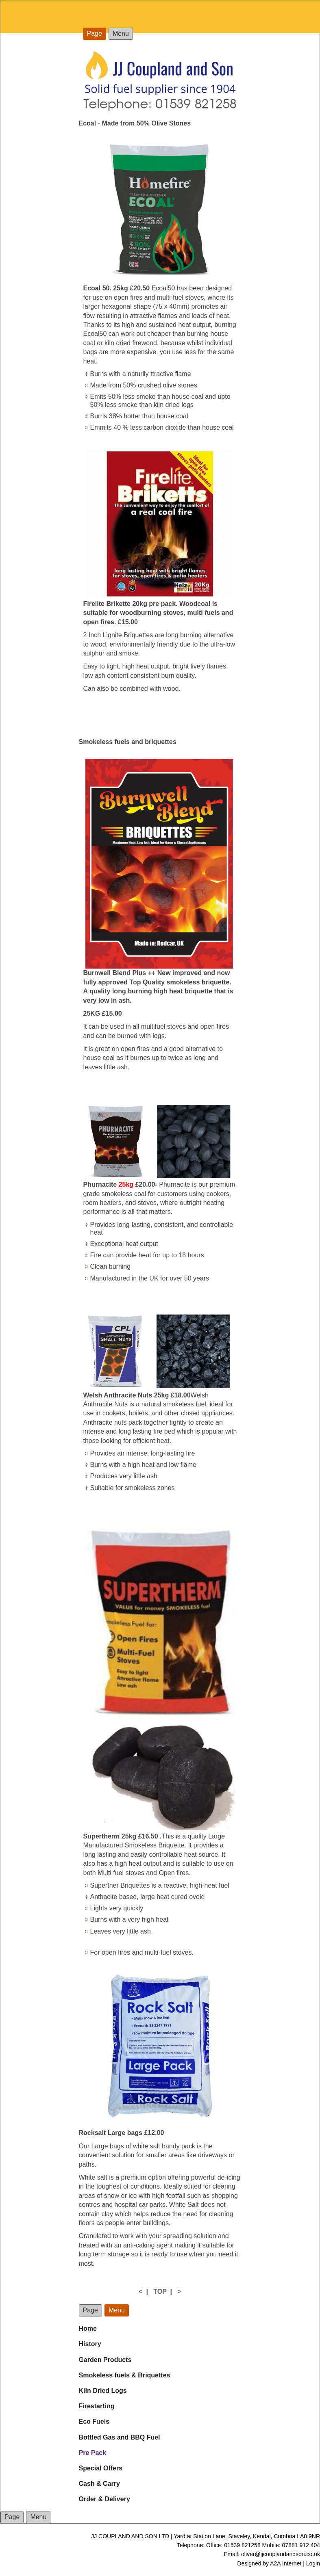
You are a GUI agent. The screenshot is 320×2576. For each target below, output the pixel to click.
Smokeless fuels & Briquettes (124, 2375)
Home (88, 2328)
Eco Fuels (94, 2421)
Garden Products (105, 2359)
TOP (159, 2291)
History (90, 2343)
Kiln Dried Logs (103, 2390)
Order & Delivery (104, 2499)
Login (313, 2563)
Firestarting (97, 2406)
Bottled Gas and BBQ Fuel (119, 2437)
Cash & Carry (99, 2483)
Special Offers (101, 2468)
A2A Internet (285, 2563)
